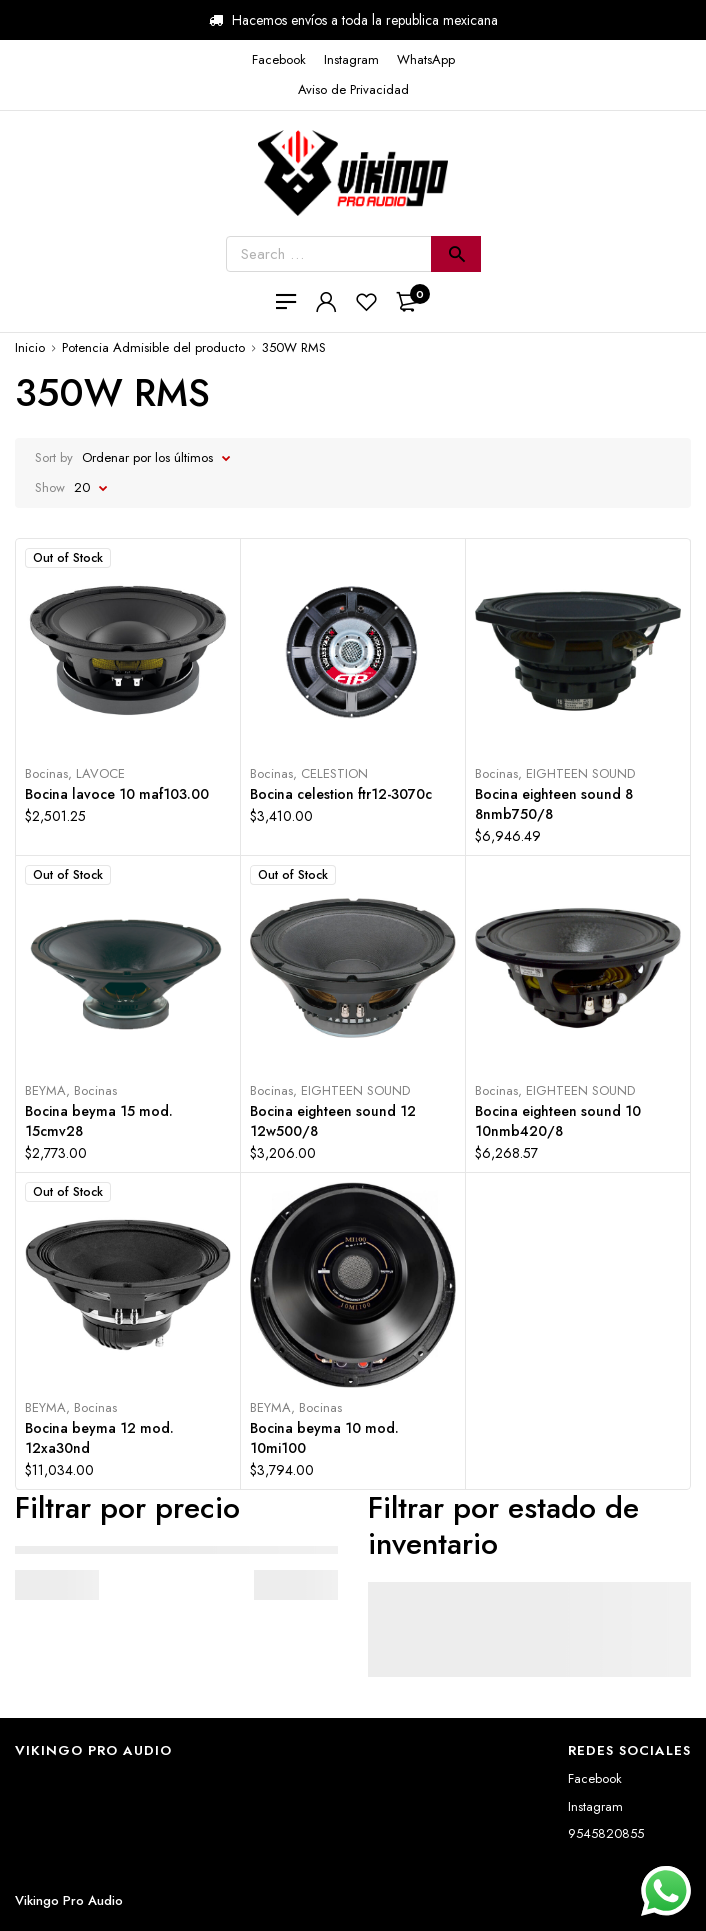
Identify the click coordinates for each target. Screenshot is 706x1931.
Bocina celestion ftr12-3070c (341, 794)
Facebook (595, 1778)
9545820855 (606, 1833)
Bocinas (46, 773)
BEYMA (45, 1090)
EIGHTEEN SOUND (580, 773)
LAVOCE (100, 773)
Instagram (595, 1806)
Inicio (30, 347)
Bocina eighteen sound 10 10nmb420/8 (558, 1121)
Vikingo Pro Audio (69, 1900)
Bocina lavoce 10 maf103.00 (117, 794)
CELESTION (334, 773)
